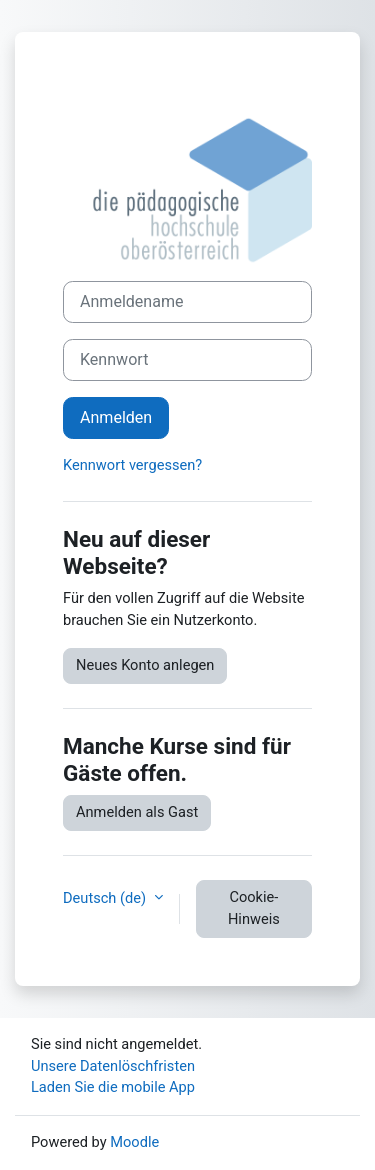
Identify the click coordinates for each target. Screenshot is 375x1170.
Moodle (134, 1142)
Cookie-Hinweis (254, 908)
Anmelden (116, 417)
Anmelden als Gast (137, 812)
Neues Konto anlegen (145, 665)
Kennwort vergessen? (132, 465)
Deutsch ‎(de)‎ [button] (106, 898)
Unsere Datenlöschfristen (113, 1066)
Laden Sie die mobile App (113, 1087)
